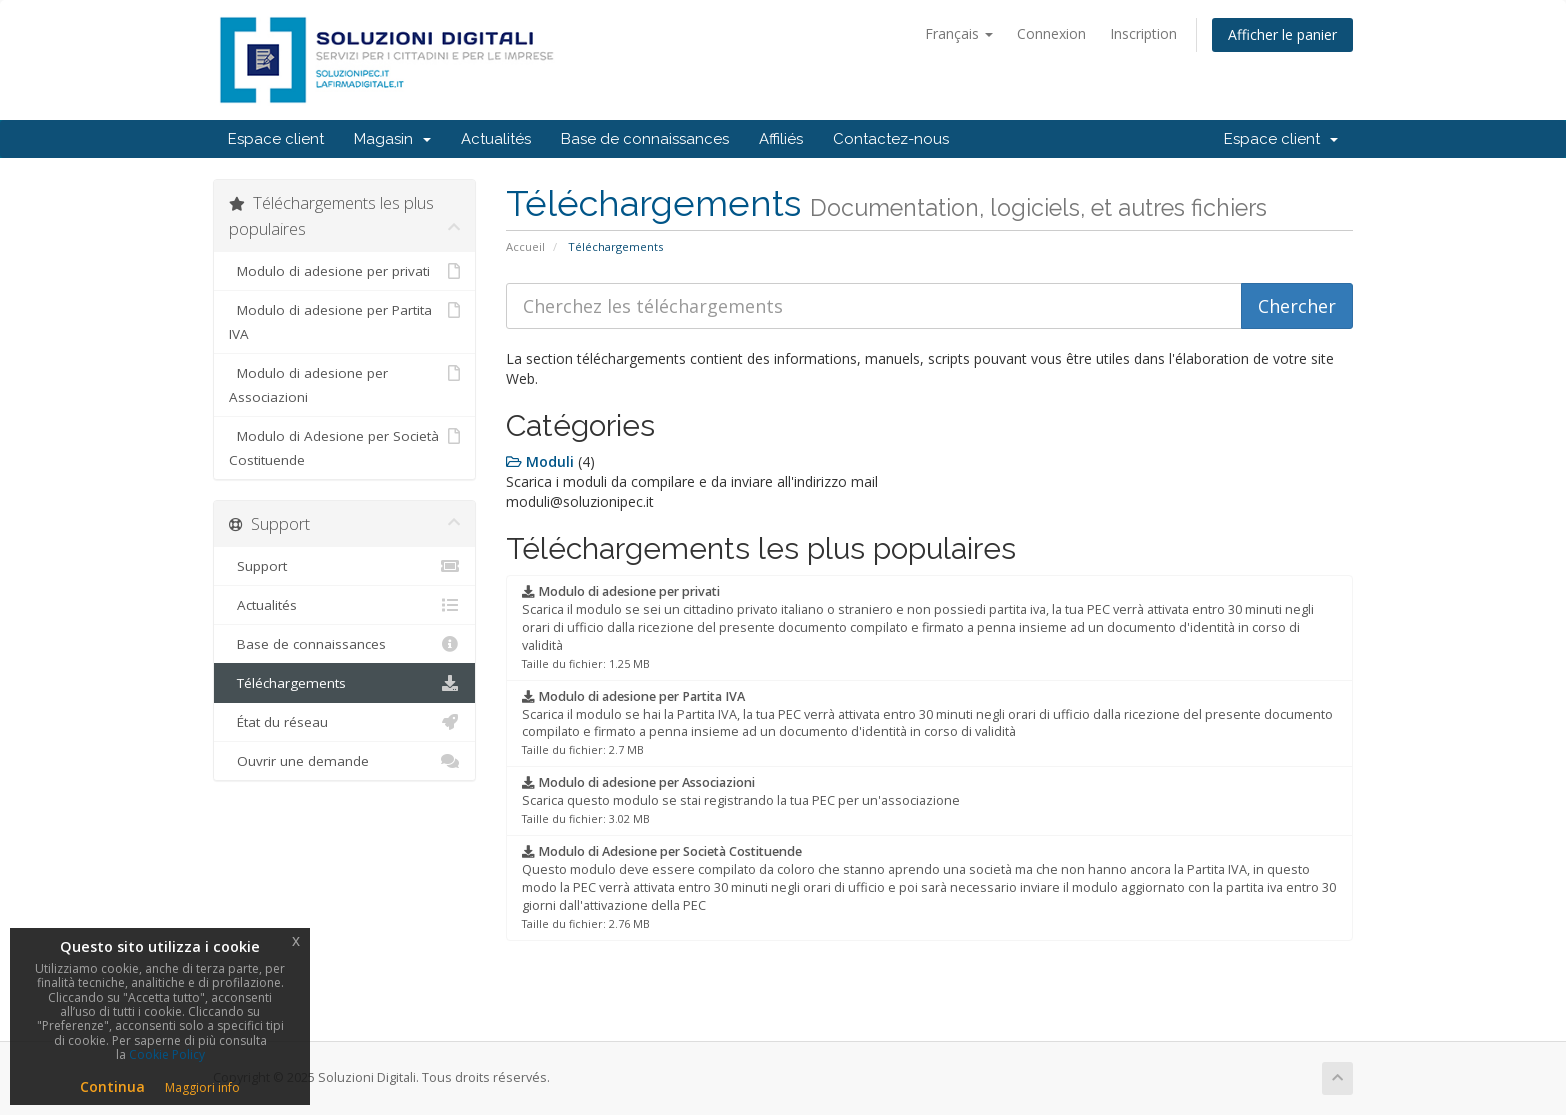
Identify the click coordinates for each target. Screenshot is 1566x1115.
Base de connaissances (645, 139)
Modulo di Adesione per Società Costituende (344, 446)
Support (344, 566)
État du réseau (344, 722)
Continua (112, 1086)
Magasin (392, 139)
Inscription (1143, 33)
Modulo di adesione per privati (344, 271)
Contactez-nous (891, 139)
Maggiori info (202, 1087)
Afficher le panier (1282, 34)
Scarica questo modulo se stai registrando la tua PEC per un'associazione (741, 800)
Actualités (496, 139)
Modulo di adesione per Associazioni (344, 383)
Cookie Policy (167, 1054)
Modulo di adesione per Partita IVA (344, 320)
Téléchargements (344, 683)
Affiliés (781, 139)
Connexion (1051, 33)
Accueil (525, 246)
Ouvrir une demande (344, 761)
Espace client (276, 139)
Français (959, 33)
